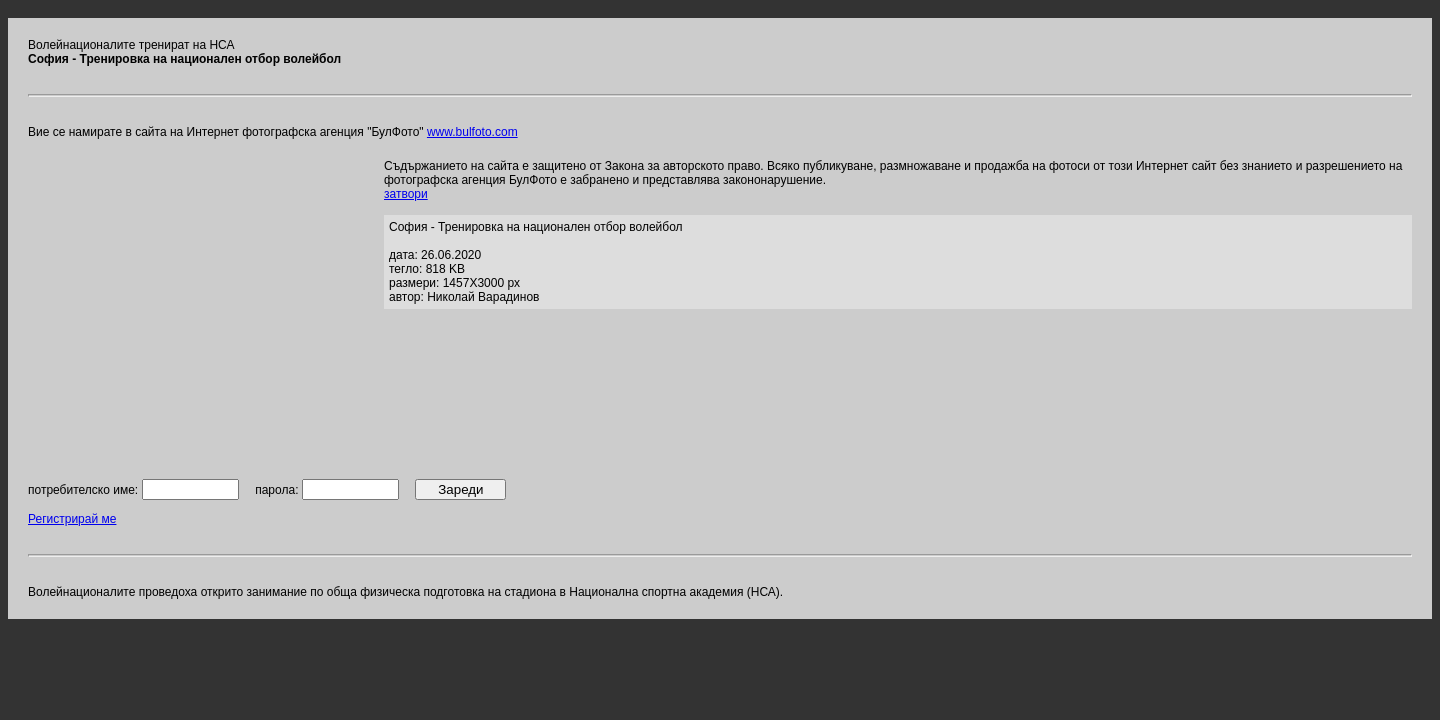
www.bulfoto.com (472, 132)
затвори (406, 194)
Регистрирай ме (72, 519)
